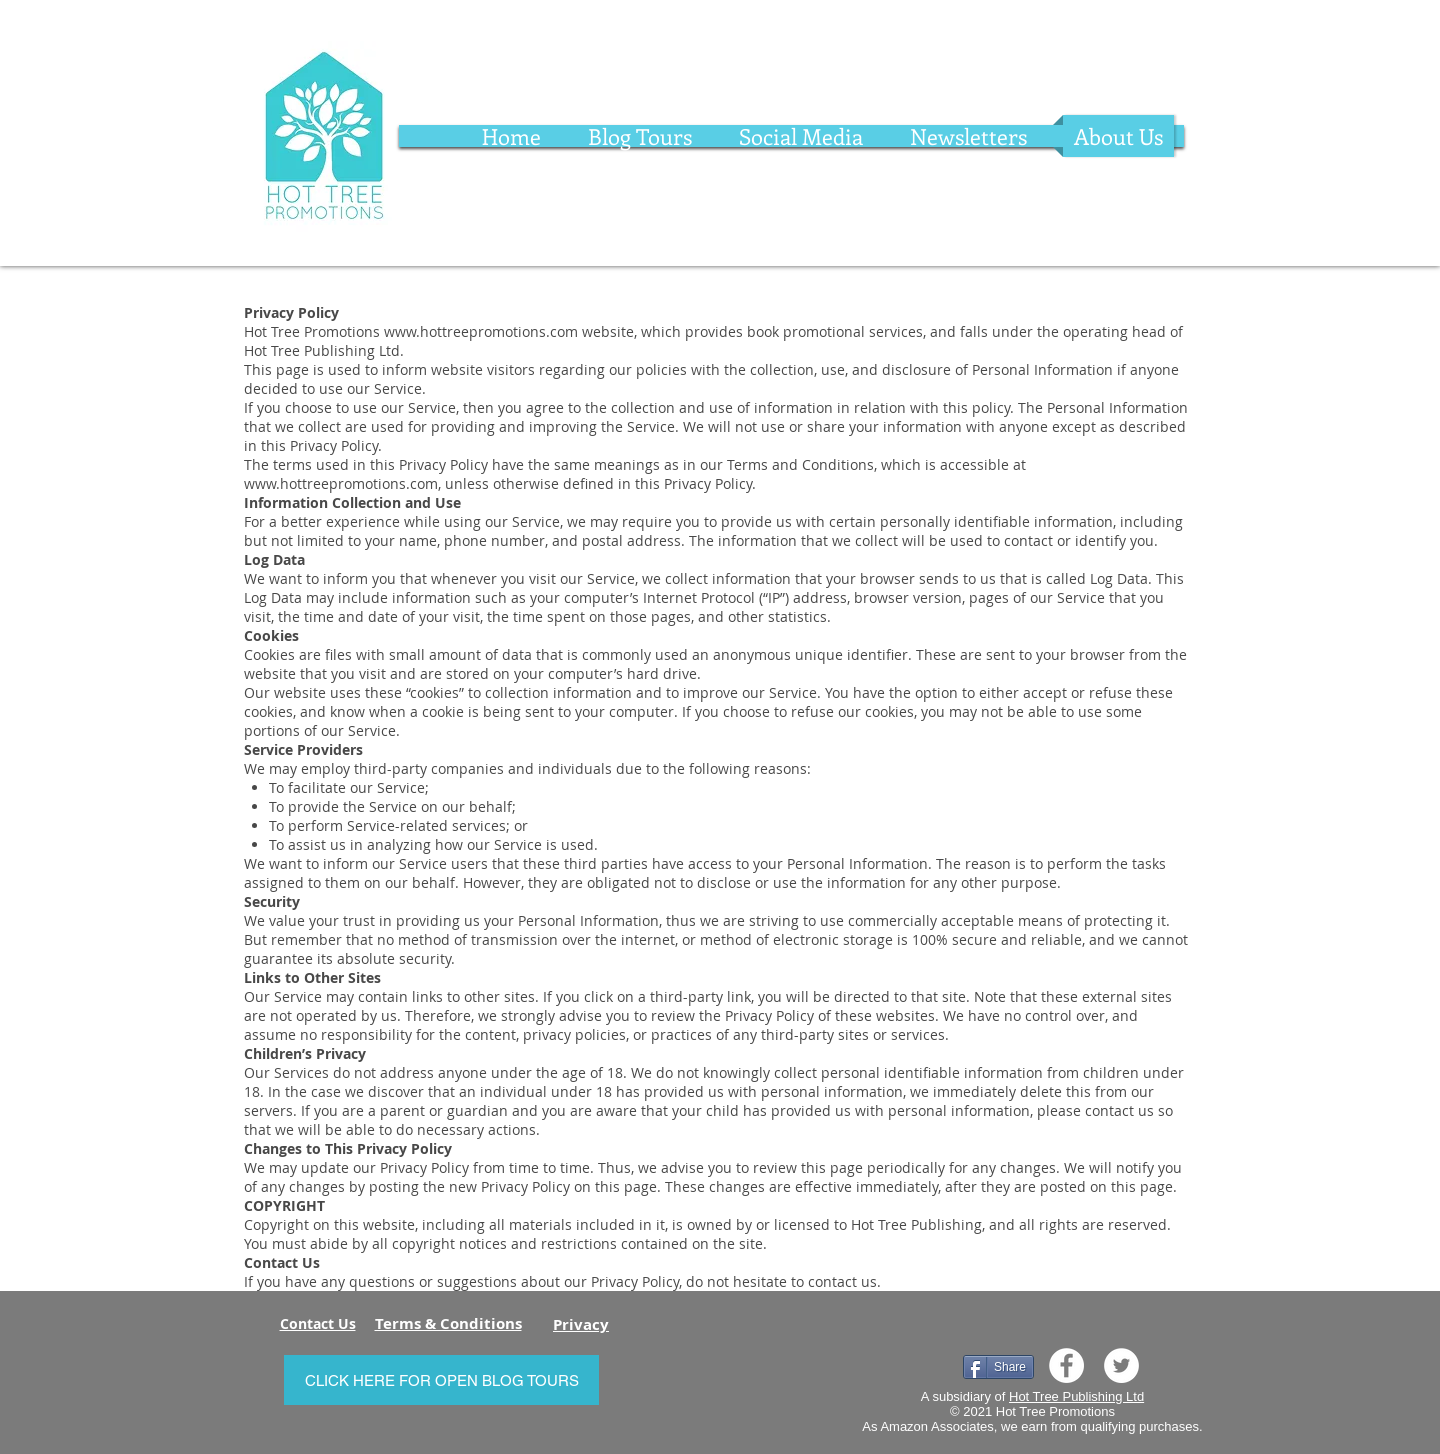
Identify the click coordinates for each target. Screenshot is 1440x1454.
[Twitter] (1121, 1365)
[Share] (998, 1367)
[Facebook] (1066, 1365)
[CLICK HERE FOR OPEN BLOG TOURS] (441, 1380)
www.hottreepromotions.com (481, 331)
